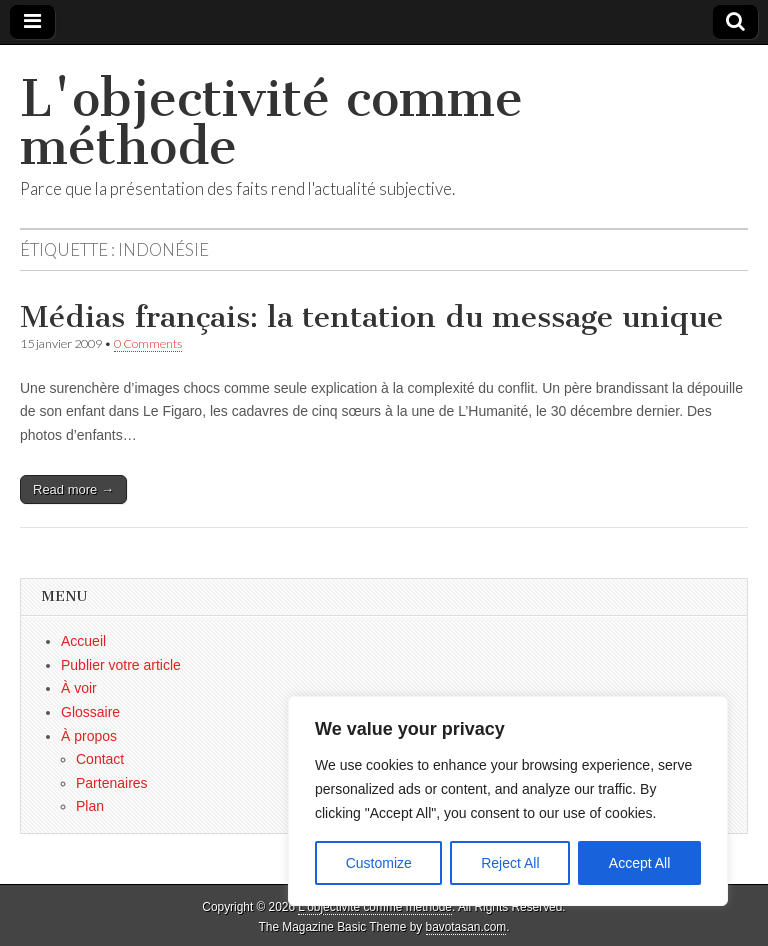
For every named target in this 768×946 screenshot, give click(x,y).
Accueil (83, 641)
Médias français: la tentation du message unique (371, 317)
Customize (379, 863)
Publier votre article (121, 665)
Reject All (510, 863)
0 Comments (148, 343)
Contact (100, 759)
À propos (89, 736)
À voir (79, 688)
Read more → (73, 489)
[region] (508, 801)
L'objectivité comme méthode (271, 122)
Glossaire (90, 712)
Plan (90, 806)
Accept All (639, 863)
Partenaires (112, 783)
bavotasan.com (466, 927)
